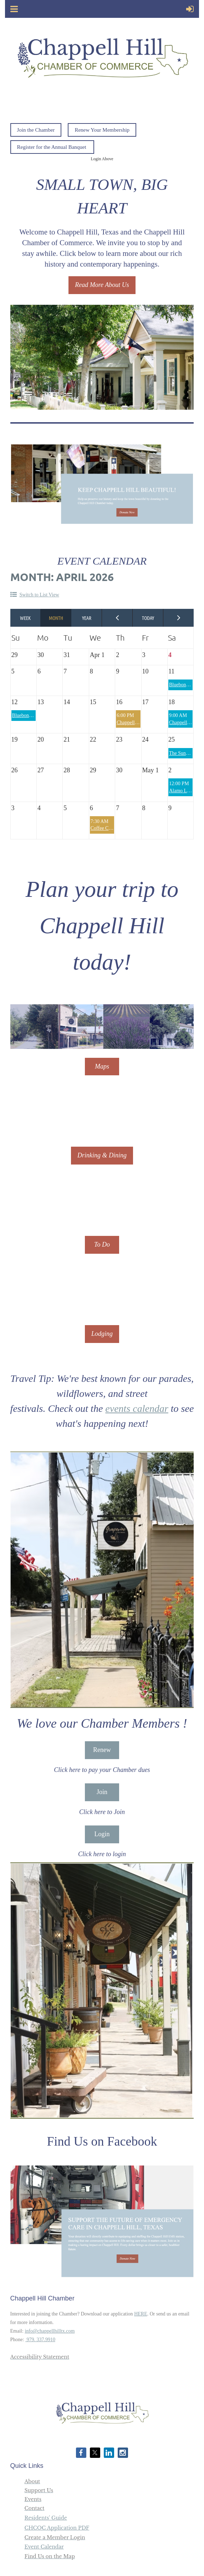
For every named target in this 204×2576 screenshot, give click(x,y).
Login (101, 1834)
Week (25, 618)
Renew (102, 1749)
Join (102, 1791)
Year (86, 618)
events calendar (136, 1408)
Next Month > (178, 618)
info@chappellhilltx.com (50, 2331)
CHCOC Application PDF (57, 2528)
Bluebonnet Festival (32, 715)
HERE (140, 2314)
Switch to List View (39, 594)
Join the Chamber (36, 130)
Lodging (102, 1333)
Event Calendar (44, 2547)
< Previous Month (117, 618)
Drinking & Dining (102, 1155)
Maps (102, 1066)
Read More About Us (102, 284)
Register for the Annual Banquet (52, 147)
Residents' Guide (46, 2518)
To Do (102, 1244)
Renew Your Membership (102, 130)
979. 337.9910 (40, 2339)
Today (148, 618)
